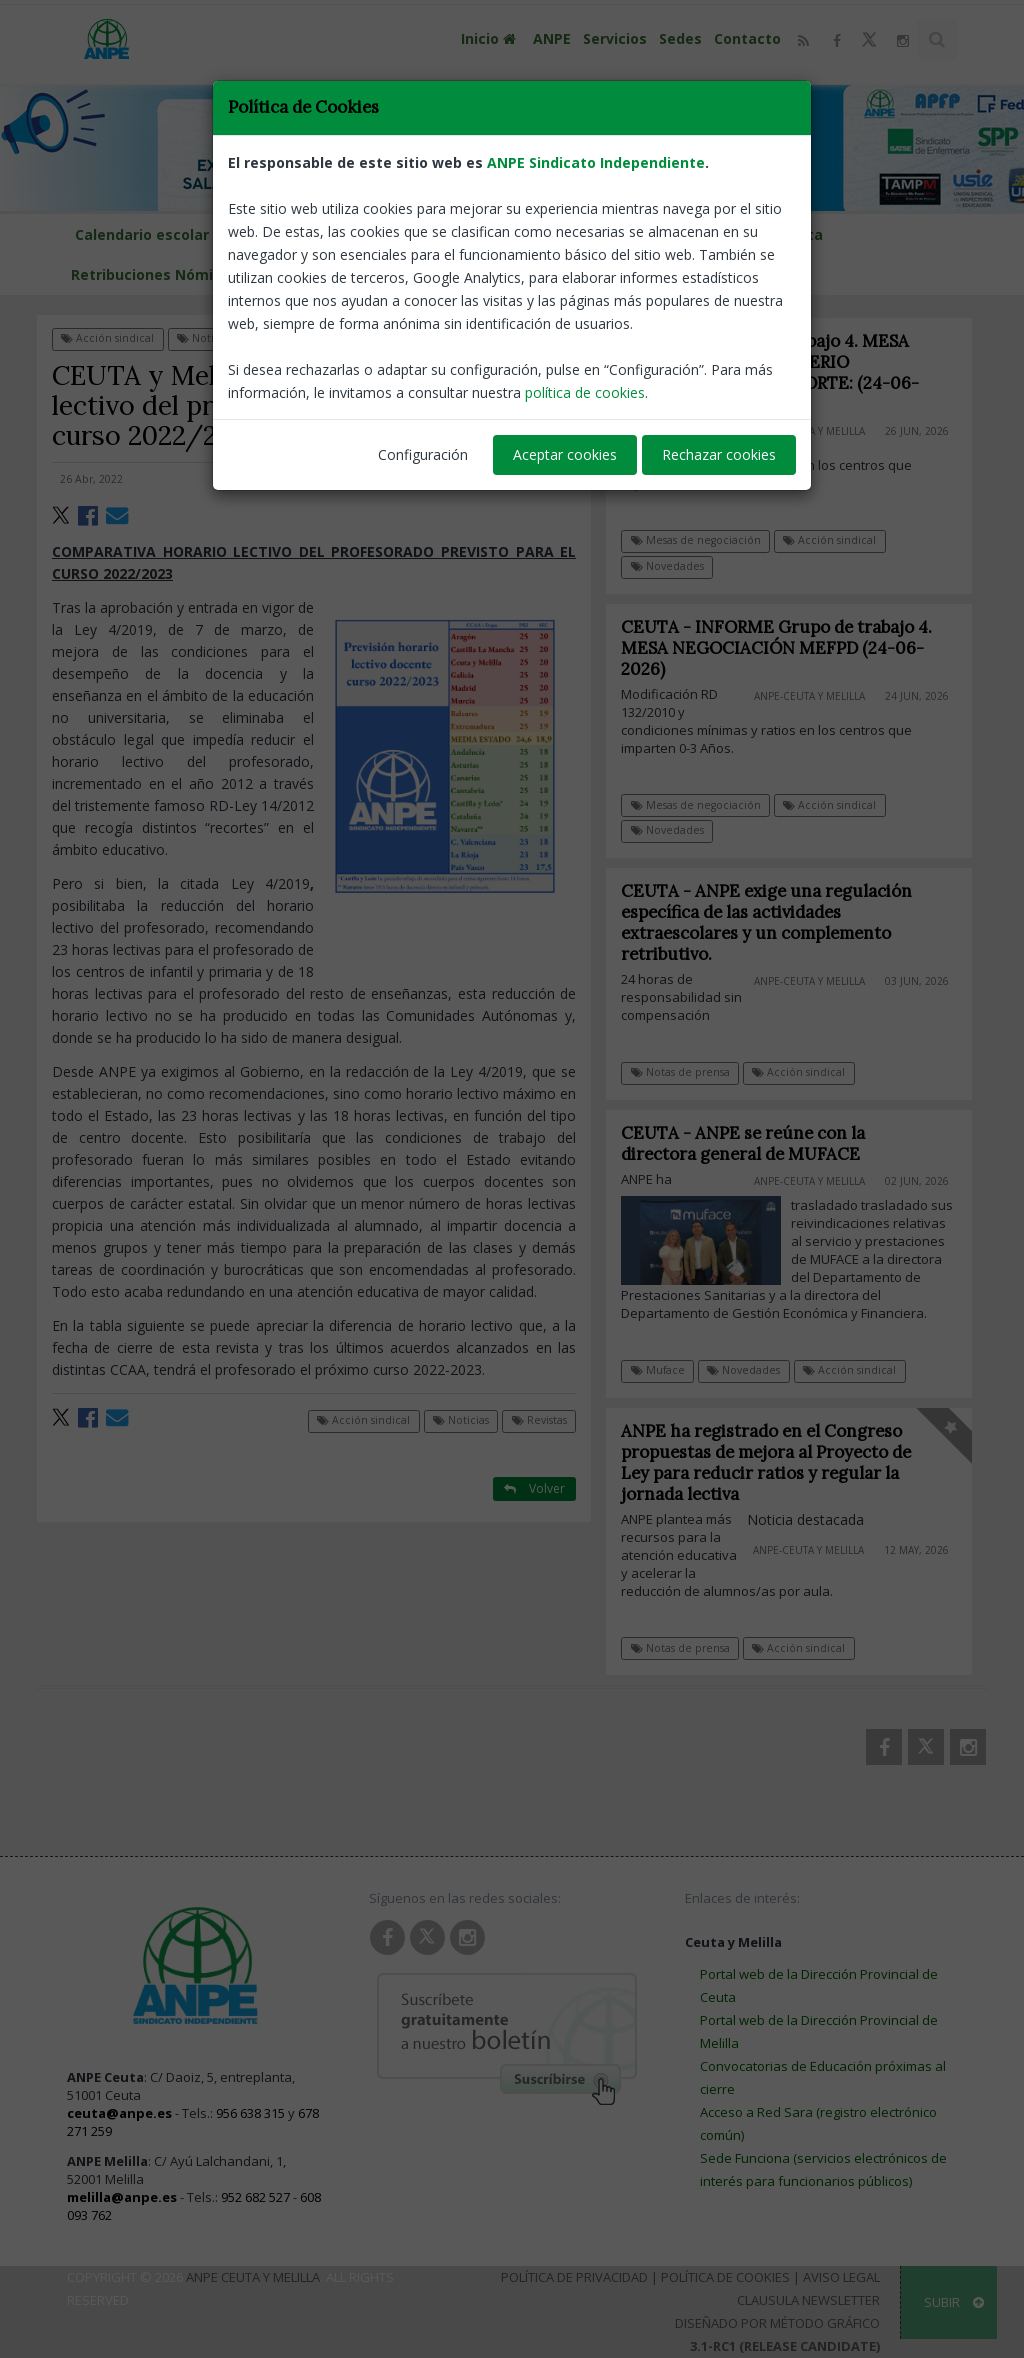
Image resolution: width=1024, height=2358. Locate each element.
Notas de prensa (691, 1072)
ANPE (552, 38)
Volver (534, 337)
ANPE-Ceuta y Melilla (809, 431)
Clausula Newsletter (808, 2300)
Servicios (615, 38)
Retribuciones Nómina (151, 274)
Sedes (680, 38)
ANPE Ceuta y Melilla (253, 2277)
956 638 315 (250, 2113)
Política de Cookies (725, 2277)
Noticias (205, 338)
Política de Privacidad (574, 2277)
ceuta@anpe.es (119, 2113)
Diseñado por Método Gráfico (777, 2323)
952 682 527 (255, 2197)
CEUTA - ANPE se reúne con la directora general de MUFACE (754, 1143)
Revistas (283, 338)
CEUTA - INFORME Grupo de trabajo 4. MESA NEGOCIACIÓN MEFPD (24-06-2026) (787, 648)
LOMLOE (272, 274)
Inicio (491, 38)
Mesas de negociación (696, 540)
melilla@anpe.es (122, 2197)
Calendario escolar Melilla (167, 234)
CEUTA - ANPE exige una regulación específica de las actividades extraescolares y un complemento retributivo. (777, 922)
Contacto (747, 38)
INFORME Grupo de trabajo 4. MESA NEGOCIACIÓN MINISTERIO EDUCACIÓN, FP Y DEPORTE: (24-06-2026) (771, 372)
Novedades (667, 566)
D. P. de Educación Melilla (555, 234)
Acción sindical (107, 338)
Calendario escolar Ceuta (362, 234)
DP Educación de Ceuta (740, 234)
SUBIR (954, 2302)
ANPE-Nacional (530, 479)
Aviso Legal (841, 2277)
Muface (669, 1370)
